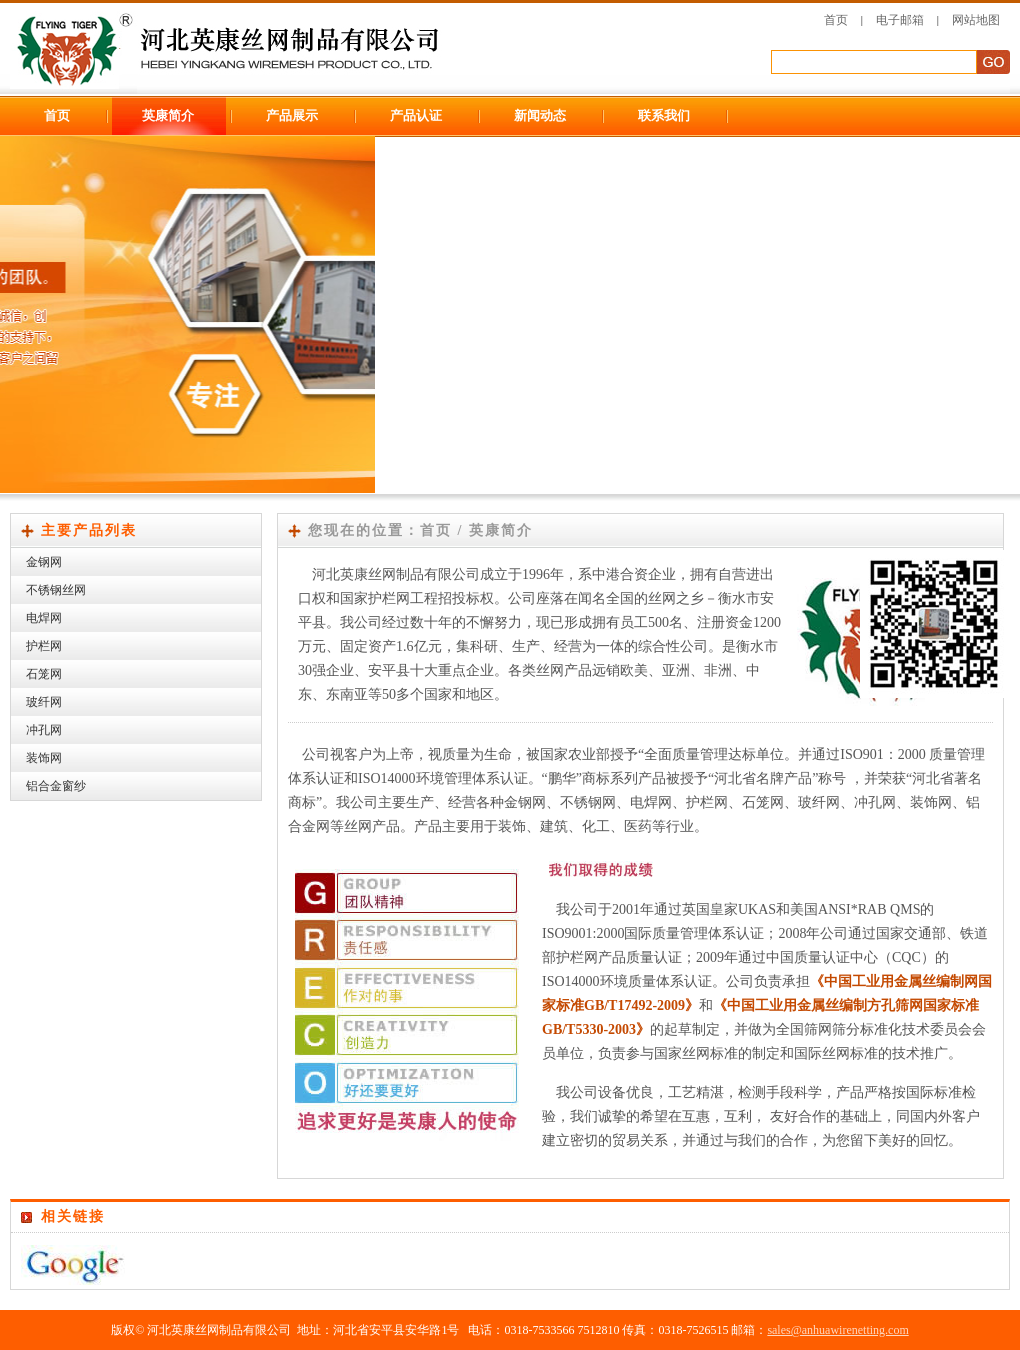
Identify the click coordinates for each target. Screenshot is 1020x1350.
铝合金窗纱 (56, 786)
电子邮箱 (900, 20)
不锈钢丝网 (56, 590)
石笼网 (44, 674)
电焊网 (44, 618)
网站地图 (976, 20)
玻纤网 (44, 702)
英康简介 (168, 115)
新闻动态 (540, 115)
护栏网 (44, 646)
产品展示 (292, 115)
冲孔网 (44, 730)
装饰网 (44, 758)
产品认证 (416, 115)
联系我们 (664, 115)
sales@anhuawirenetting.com (837, 1330)
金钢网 (44, 562)
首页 (836, 20)
